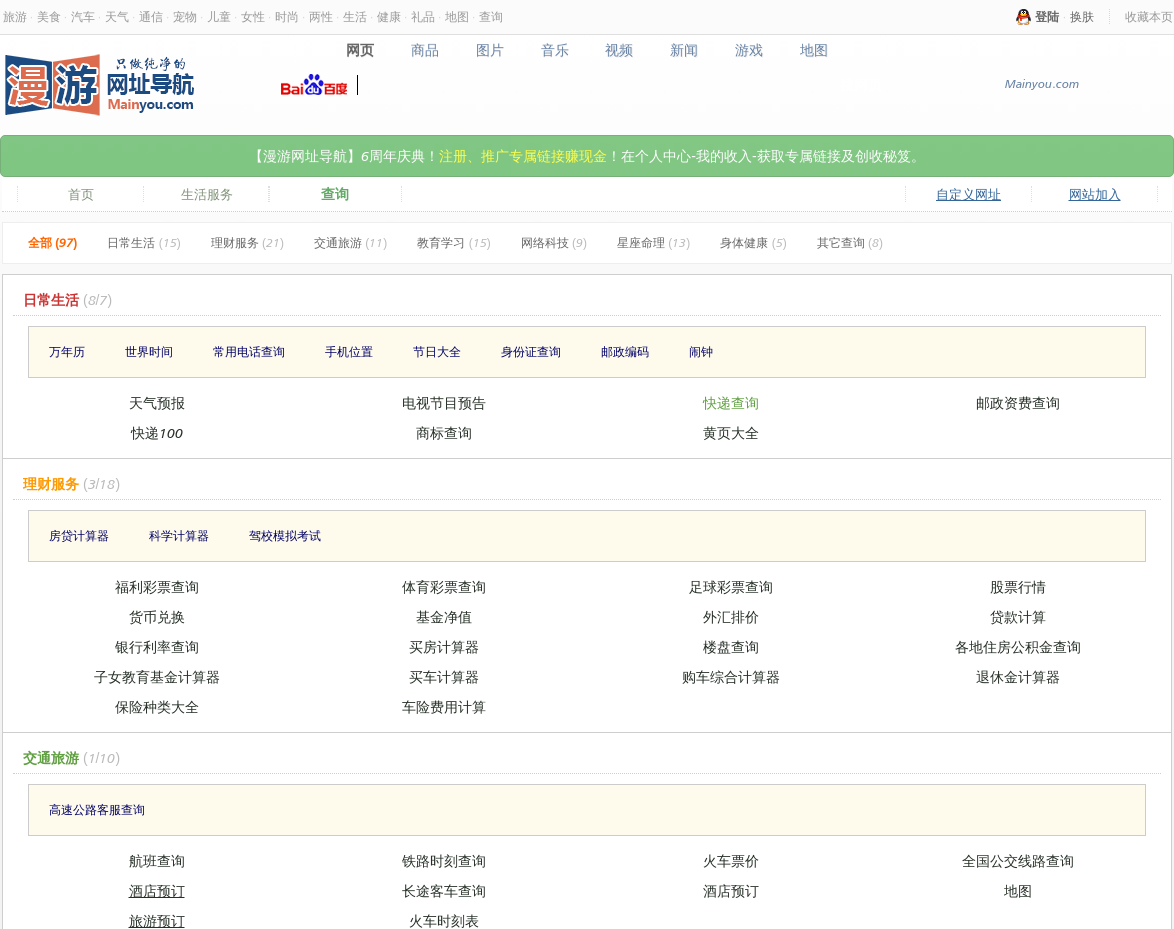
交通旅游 (350, 242)
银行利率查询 (157, 646)
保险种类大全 (157, 706)
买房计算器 (444, 646)
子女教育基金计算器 (157, 676)
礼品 (423, 16)
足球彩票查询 (731, 586)
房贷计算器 (79, 535)
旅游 (15, 16)
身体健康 (753, 242)
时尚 (287, 16)
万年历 (67, 351)
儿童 (219, 16)
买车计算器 (444, 676)
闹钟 (701, 351)
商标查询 (444, 432)
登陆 (1047, 16)
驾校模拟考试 (285, 535)
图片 (489, 50)
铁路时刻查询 (444, 860)
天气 (117, 16)
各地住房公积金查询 (1018, 646)
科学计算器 (179, 535)
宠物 (185, 16)
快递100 (157, 432)
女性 (253, 16)
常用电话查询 (249, 351)
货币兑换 (157, 616)
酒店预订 (157, 890)
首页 (81, 194)
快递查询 (731, 402)
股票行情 (1018, 586)
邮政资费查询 (1018, 402)
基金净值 (444, 616)
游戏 (749, 50)
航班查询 (157, 860)
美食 (49, 16)
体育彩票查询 (444, 586)
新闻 (684, 50)
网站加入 (1095, 194)
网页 (359, 50)
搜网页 (861, 84)
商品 (424, 50)
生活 (355, 16)
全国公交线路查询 (1018, 860)
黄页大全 (731, 432)
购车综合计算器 (731, 676)
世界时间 (149, 351)
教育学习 (453, 242)
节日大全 (437, 351)
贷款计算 (1018, 616)
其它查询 (850, 242)
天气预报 (157, 402)
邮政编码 (625, 351)
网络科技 (554, 242)
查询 (491, 16)
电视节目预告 (444, 402)
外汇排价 (731, 616)
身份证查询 (531, 351)
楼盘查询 (731, 646)
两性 (321, 16)
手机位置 (349, 351)
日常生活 (143, 242)
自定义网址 (968, 194)
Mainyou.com (1041, 83)
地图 (457, 16)
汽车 (83, 16)
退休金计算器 (1018, 676)
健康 (389, 16)
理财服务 (247, 242)
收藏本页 (1149, 16)
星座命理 (653, 242)
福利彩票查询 (157, 586)
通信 (151, 16)
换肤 (1082, 16)
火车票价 (731, 860)
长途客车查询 (444, 890)
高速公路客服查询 (97, 809)
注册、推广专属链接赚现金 (523, 155)
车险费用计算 (444, 706)
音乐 (554, 50)
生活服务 (207, 194)
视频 (619, 50)
